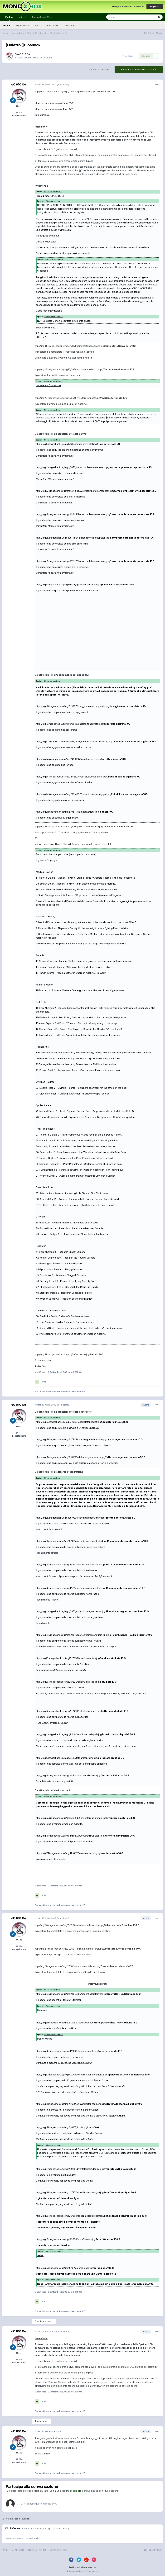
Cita (44, 1381)
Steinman (42, 2010)
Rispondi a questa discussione (138, 69)
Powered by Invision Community (82, 2571)
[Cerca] (121, 17)
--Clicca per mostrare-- (52, 192)
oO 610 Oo (24, 54)
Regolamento (22, 25)
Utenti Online (51, 25)
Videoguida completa (47, 235)
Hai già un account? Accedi (128, 6)
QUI (101, 2152)
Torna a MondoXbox (42, 17)
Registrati (154, 6)
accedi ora (75, 2490)
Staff (37, 25)
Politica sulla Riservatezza (82, 2567)
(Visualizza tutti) (61, 2528)
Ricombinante (43, 1623)
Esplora (9, 18)
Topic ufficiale (42, 115)
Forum (6, 25)
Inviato (45, 84)
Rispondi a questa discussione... (39, 2503)
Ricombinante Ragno (47, 1599)
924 (19, 112)
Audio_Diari (40, 1366)
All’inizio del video (45, 414)
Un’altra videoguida (46, 241)
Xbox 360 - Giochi (42, 57)
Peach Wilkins (44, 2038)
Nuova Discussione (99, 69)
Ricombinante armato (47, 1552)
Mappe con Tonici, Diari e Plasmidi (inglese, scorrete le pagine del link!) (73, 844)
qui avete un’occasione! (48, 385)
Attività (22, 17)
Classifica (69, 25)
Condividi (128, 56)
